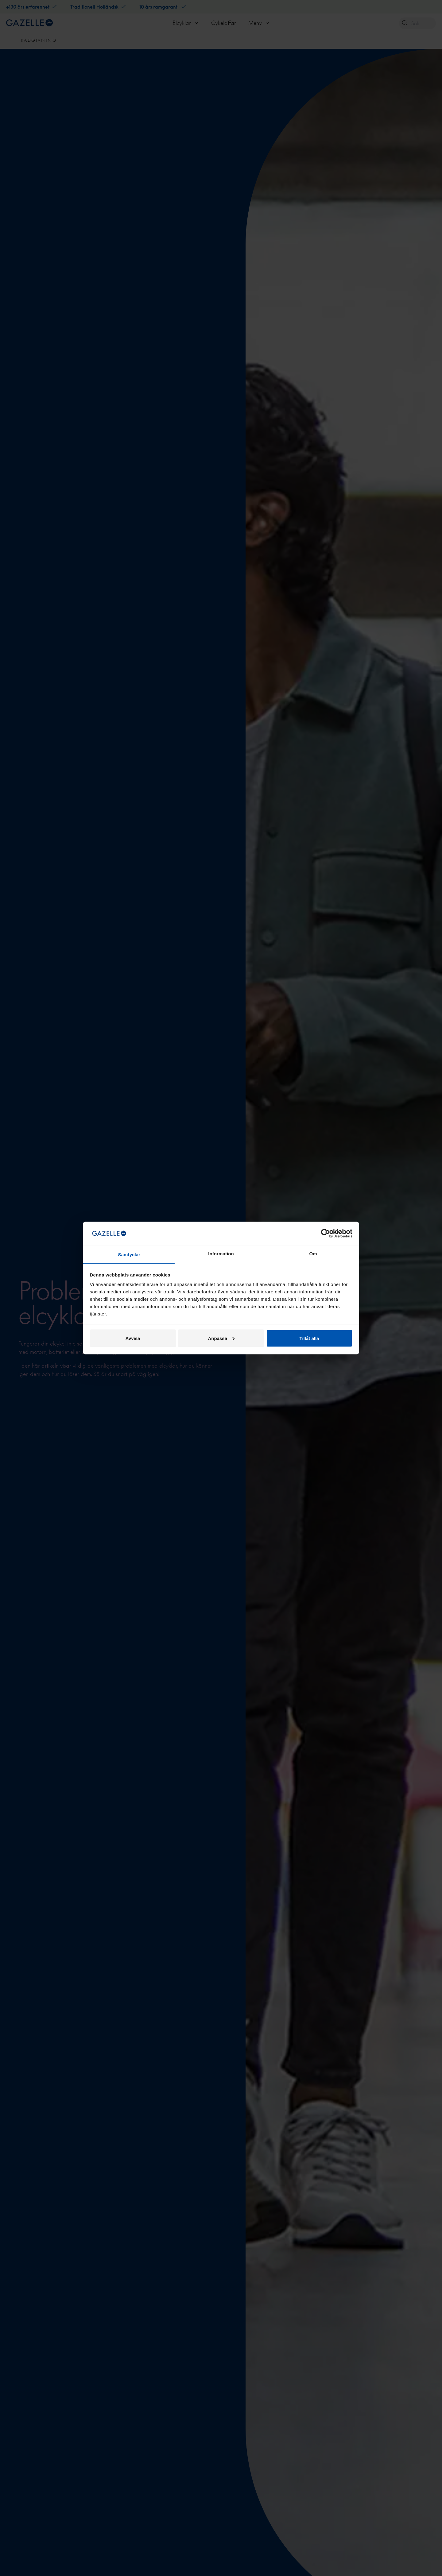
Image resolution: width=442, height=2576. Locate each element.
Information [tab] (221, 1253)
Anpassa (221, 1338)
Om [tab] (313, 1253)
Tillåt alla (309, 1338)
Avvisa (133, 1338)
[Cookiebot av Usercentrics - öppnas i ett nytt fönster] (325, 1233)
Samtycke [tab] (129, 1254)
